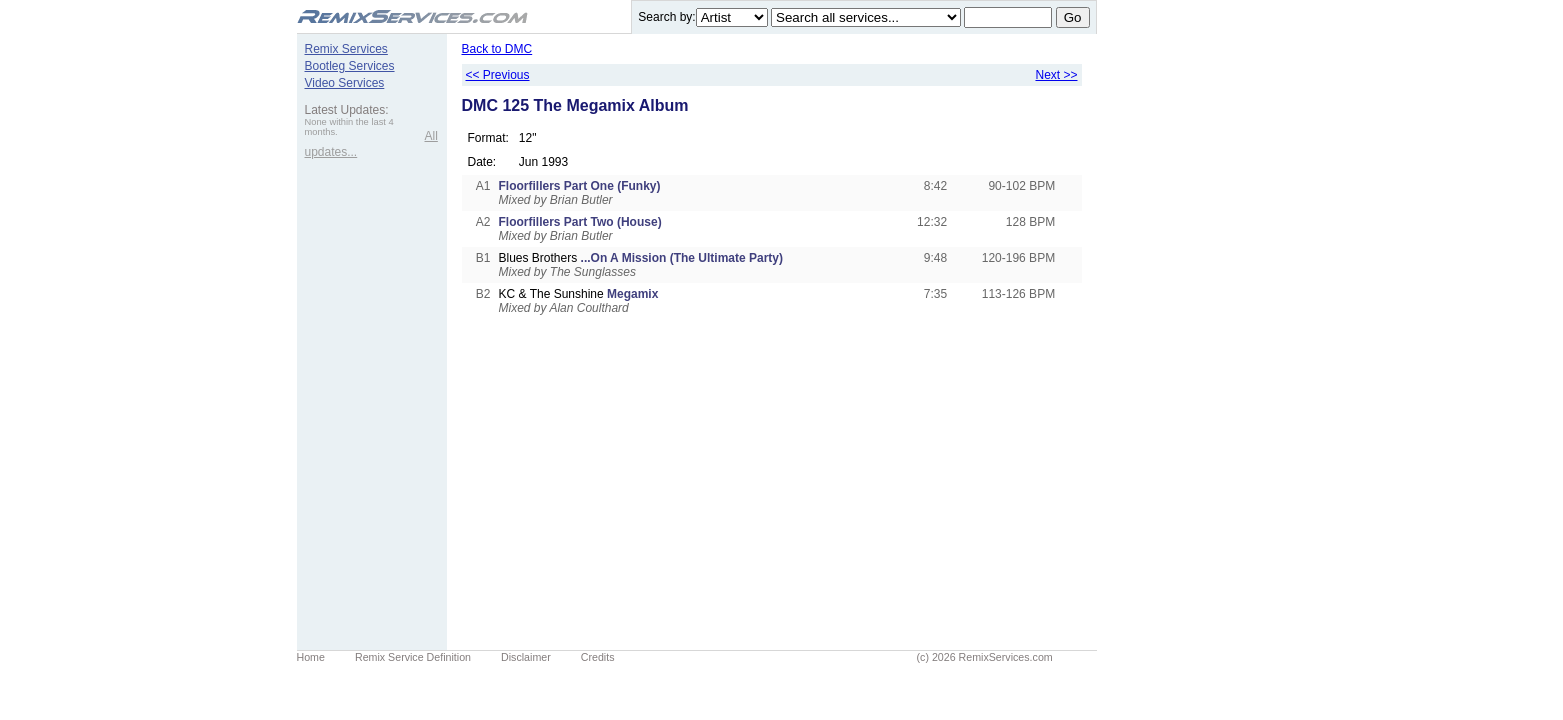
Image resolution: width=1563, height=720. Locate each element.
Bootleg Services (350, 66)
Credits (598, 657)
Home (311, 657)
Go (1073, 17)
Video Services (345, 83)
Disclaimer (526, 657)
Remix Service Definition (413, 657)
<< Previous (498, 75)
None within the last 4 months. (349, 127)
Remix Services (346, 49)
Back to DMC (497, 49)
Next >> (1056, 75)
